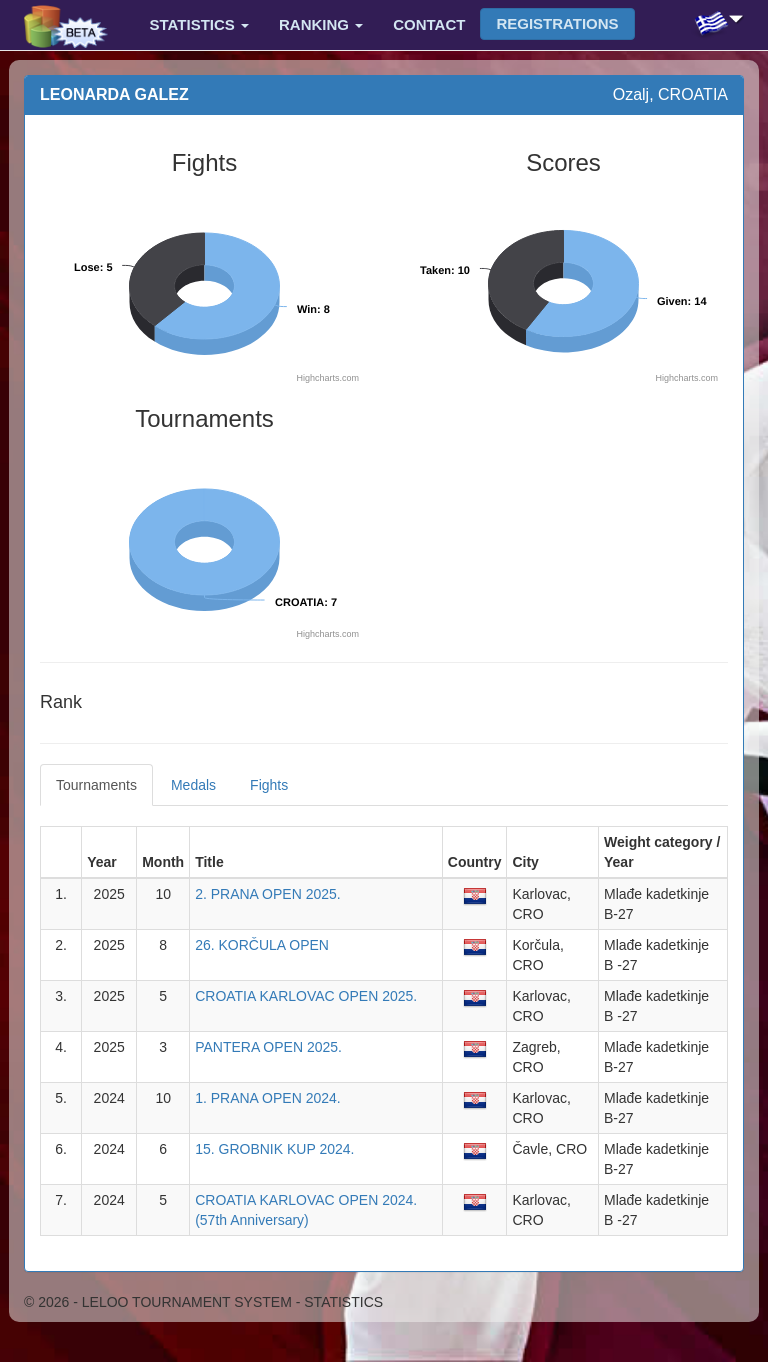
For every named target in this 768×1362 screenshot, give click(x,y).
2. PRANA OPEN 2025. (268, 894)
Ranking (321, 24)
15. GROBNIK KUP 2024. (274, 1149)
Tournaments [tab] (96, 785)
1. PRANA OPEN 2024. (268, 1098)
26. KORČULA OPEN (262, 945)
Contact (429, 24)
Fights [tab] (269, 785)
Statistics (199, 24)
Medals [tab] (193, 785)
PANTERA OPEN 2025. (268, 1047)
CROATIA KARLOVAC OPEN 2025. (306, 996)
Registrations (557, 23)
